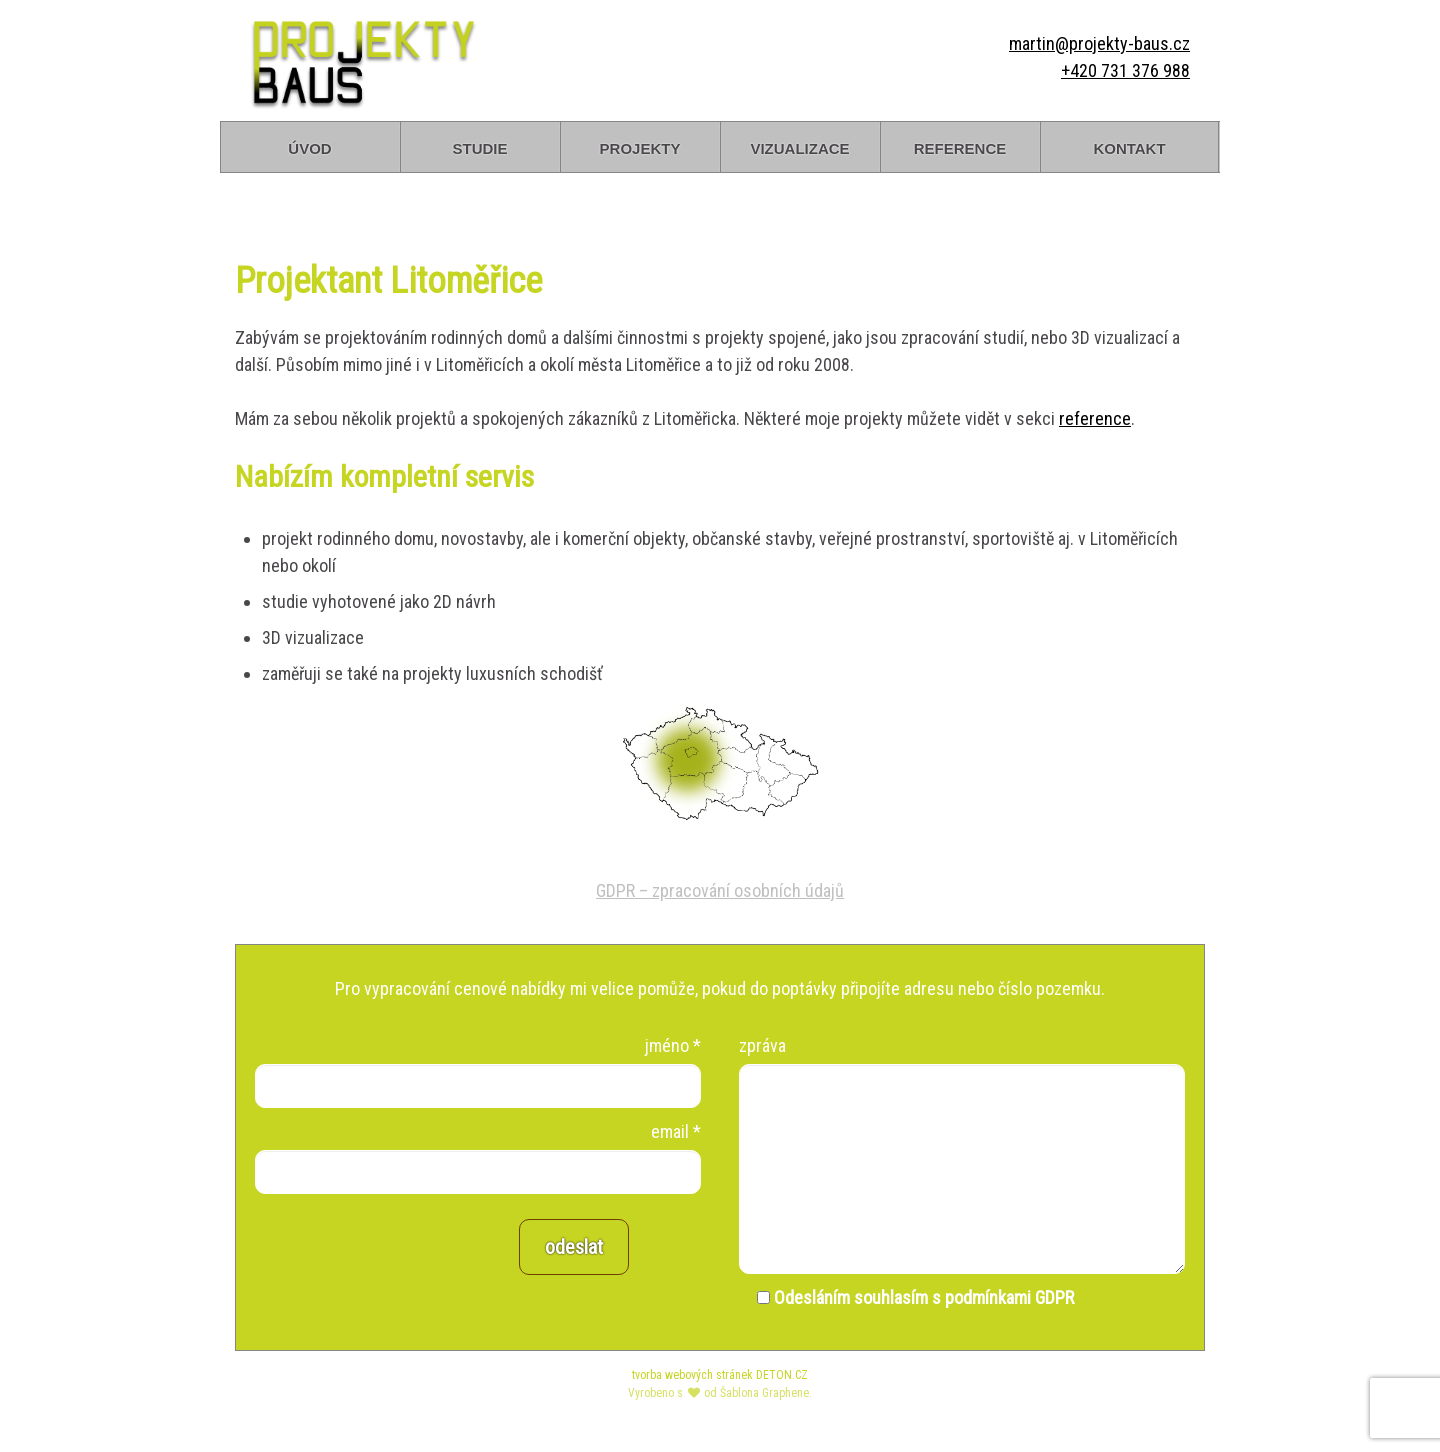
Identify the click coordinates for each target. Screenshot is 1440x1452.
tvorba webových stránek (692, 1375)
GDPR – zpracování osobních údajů (720, 890)
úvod (309, 146)
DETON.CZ (782, 1375)
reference (960, 146)
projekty (640, 146)
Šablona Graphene (764, 1393)
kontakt (1129, 146)
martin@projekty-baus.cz (1099, 43)
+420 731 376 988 (1125, 70)
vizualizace (799, 146)
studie (479, 146)
